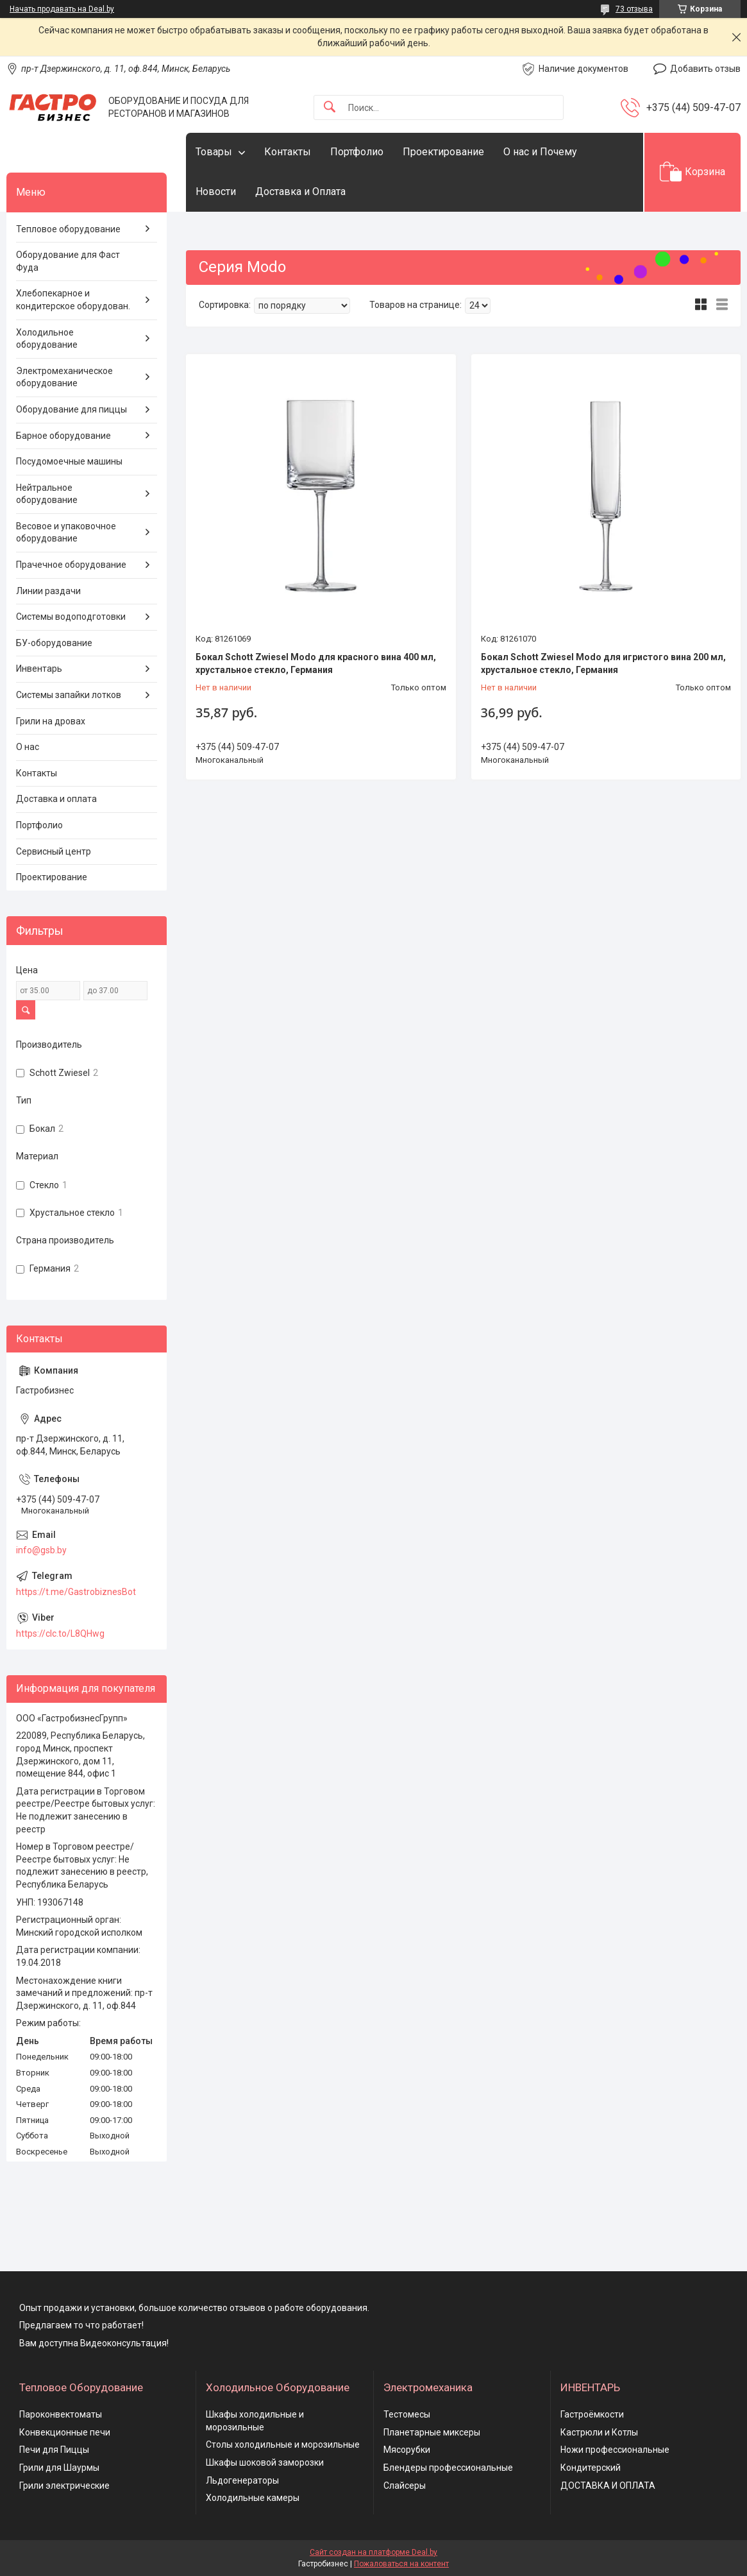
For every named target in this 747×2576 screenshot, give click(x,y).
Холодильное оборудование (47, 338)
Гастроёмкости (592, 2414)
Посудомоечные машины (69, 461)
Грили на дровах (50, 721)
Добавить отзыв (705, 69)
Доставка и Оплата (300, 191)
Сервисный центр (53, 851)
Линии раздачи (48, 591)
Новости (216, 191)
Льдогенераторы (242, 2480)
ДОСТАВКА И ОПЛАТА (607, 2485)
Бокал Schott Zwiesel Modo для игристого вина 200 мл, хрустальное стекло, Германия (603, 663)
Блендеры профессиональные (448, 2467)
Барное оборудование (63, 436)
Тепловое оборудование (68, 229)
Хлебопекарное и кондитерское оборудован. (73, 299)
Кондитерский (590, 2467)
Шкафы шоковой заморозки (265, 2462)
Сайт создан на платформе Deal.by (373, 2552)
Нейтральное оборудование (47, 494)
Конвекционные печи (64, 2432)
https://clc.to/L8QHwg (60, 1633)
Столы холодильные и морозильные (283, 2444)
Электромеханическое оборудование (64, 377)
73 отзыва (634, 8)
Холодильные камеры (252, 2498)
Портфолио (356, 152)
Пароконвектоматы (60, 2414)
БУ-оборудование (54, 643)
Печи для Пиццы (54, 2449)
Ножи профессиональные (614, 2449)
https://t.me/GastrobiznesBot (76, 1592)
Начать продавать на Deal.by (62, 8)
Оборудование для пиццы (71, 409)
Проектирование (443, 152)
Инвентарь (39, 668)
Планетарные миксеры (431, 2432)
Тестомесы (406, 2414)
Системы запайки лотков (68, 695)
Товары (214, 152)
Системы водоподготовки (71, 616)
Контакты (287, 152)
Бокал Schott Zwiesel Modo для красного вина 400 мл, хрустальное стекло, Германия (316, 663)
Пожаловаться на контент (401, 2563)
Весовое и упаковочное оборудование (66, 532)
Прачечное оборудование (71, 564)
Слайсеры (404, 2485)
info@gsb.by (41, 1550)
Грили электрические (64, 2485)
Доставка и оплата (56, 799)
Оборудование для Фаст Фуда (68, 261)
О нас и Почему (540, 152)
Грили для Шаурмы (59, 2467)
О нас (27, 747)
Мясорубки (406, 2449)
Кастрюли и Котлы (599, 2432)
